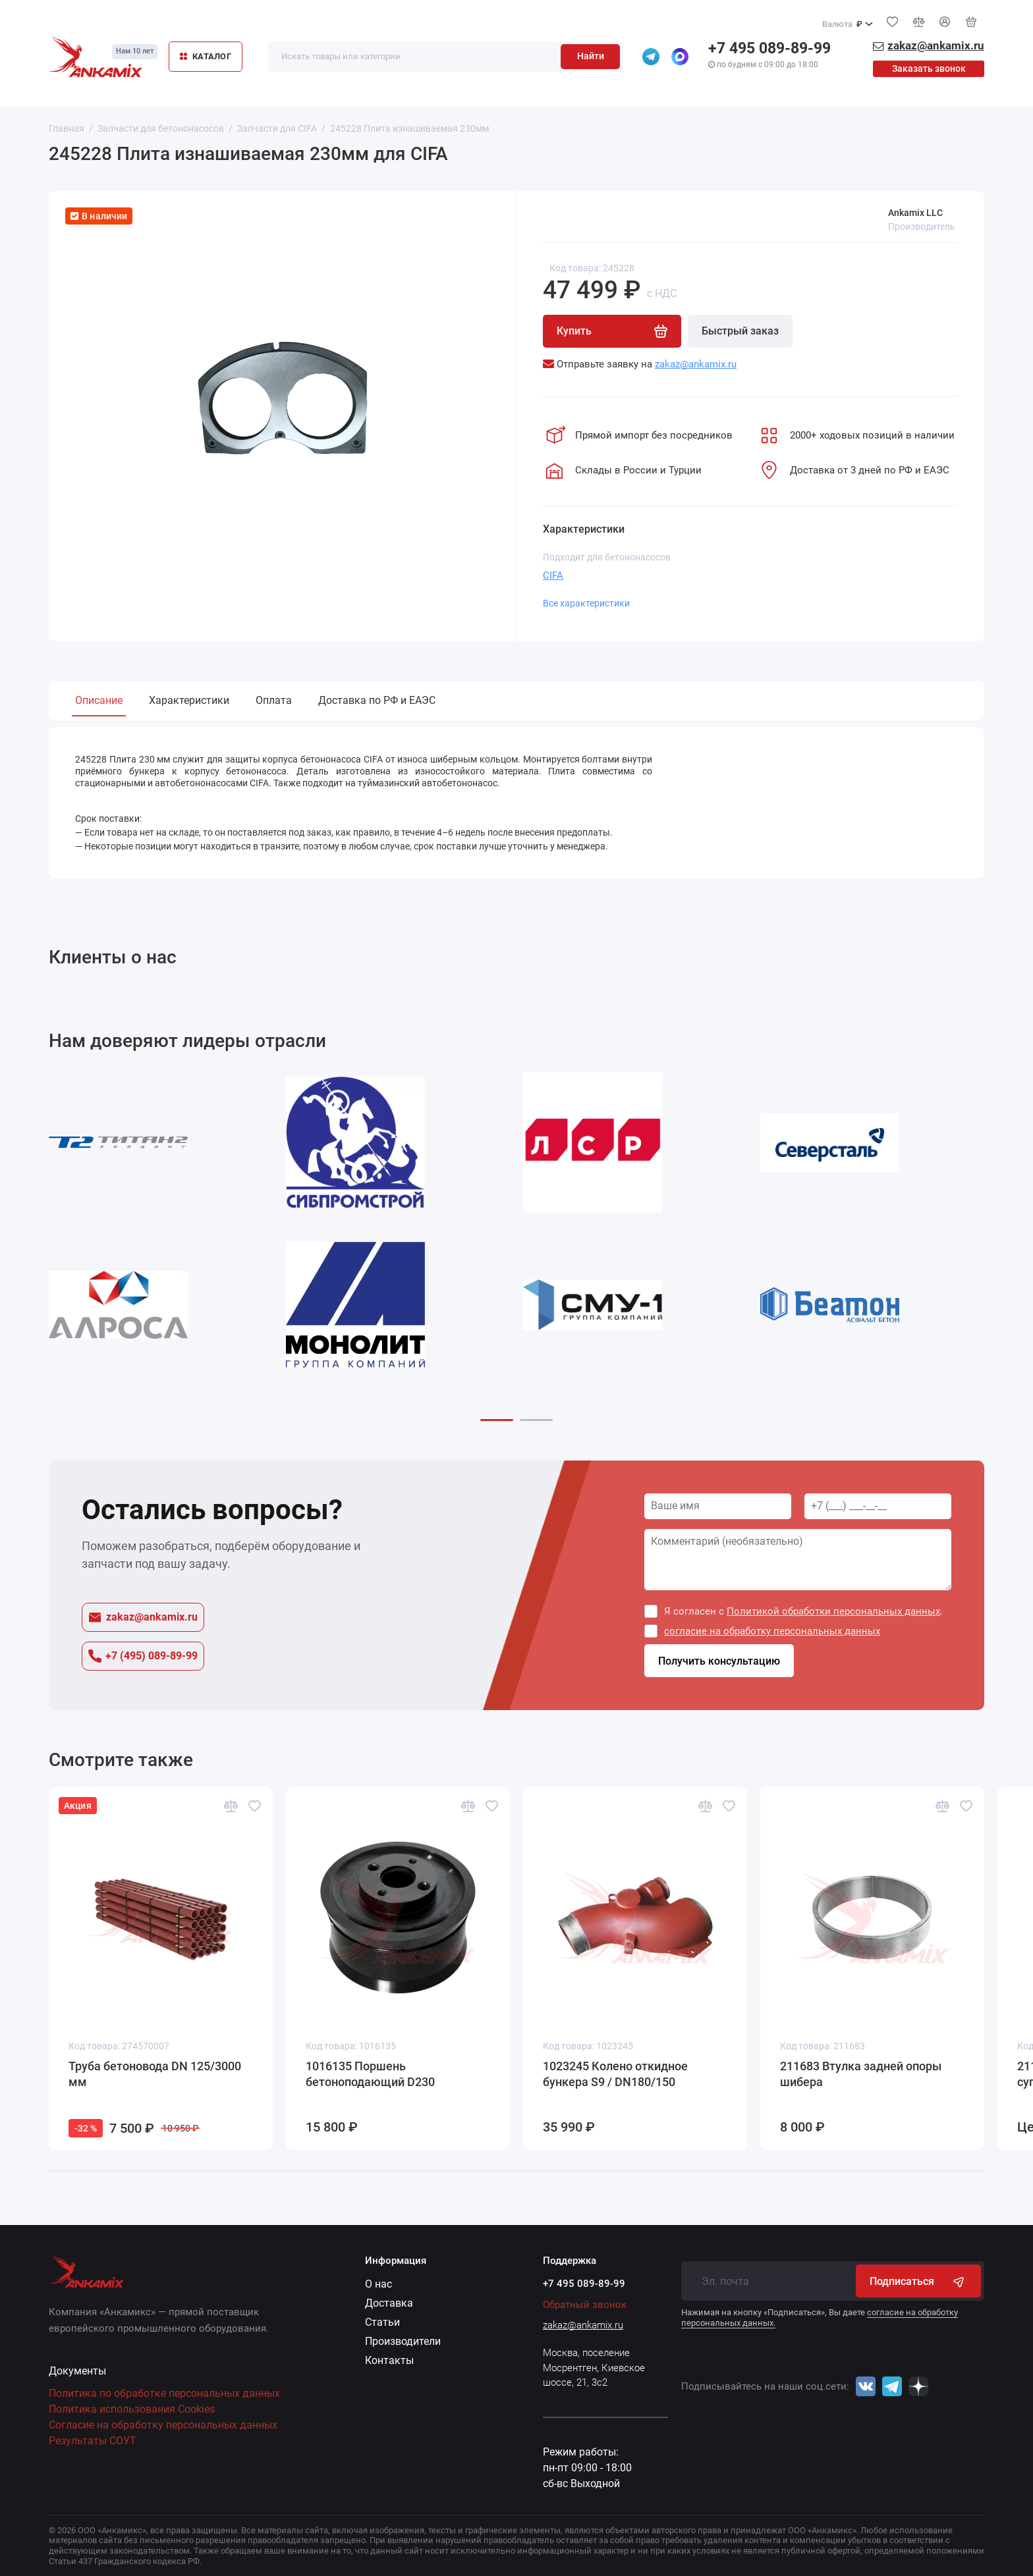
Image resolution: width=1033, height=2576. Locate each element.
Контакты (389, 2360)
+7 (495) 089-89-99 (143, 1656)
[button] (496, 1420)
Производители (403, 2341)
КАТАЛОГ (205, 56)
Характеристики (189, 700)
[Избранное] (892, 21)
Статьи (382, 2322)
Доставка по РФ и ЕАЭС (376, 700)
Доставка (389, 2303)
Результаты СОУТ (92, 2440)
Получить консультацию (719, 1661)
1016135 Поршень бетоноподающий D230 (370, 2074)
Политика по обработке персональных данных (164, 2393)
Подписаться (918, 2281)
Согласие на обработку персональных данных (163, 2425)
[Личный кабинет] (945, 22)
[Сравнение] (918, 21)
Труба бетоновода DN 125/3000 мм (155, 2074)
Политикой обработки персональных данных (833, 1611)
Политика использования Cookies (132, 2409)
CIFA (553, 575)
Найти (590, 56)
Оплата (274, 700)
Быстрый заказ (740, 331)
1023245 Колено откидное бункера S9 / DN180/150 (615, 2074)
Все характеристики (586, 603)
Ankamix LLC (915, 212)
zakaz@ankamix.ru (143, 1617)
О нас (378, 2284)
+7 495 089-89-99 (769, 48)
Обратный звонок (585, 2305)
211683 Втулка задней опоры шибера (860, 2074)
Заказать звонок (929, 68)
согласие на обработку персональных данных (772, 1631)
